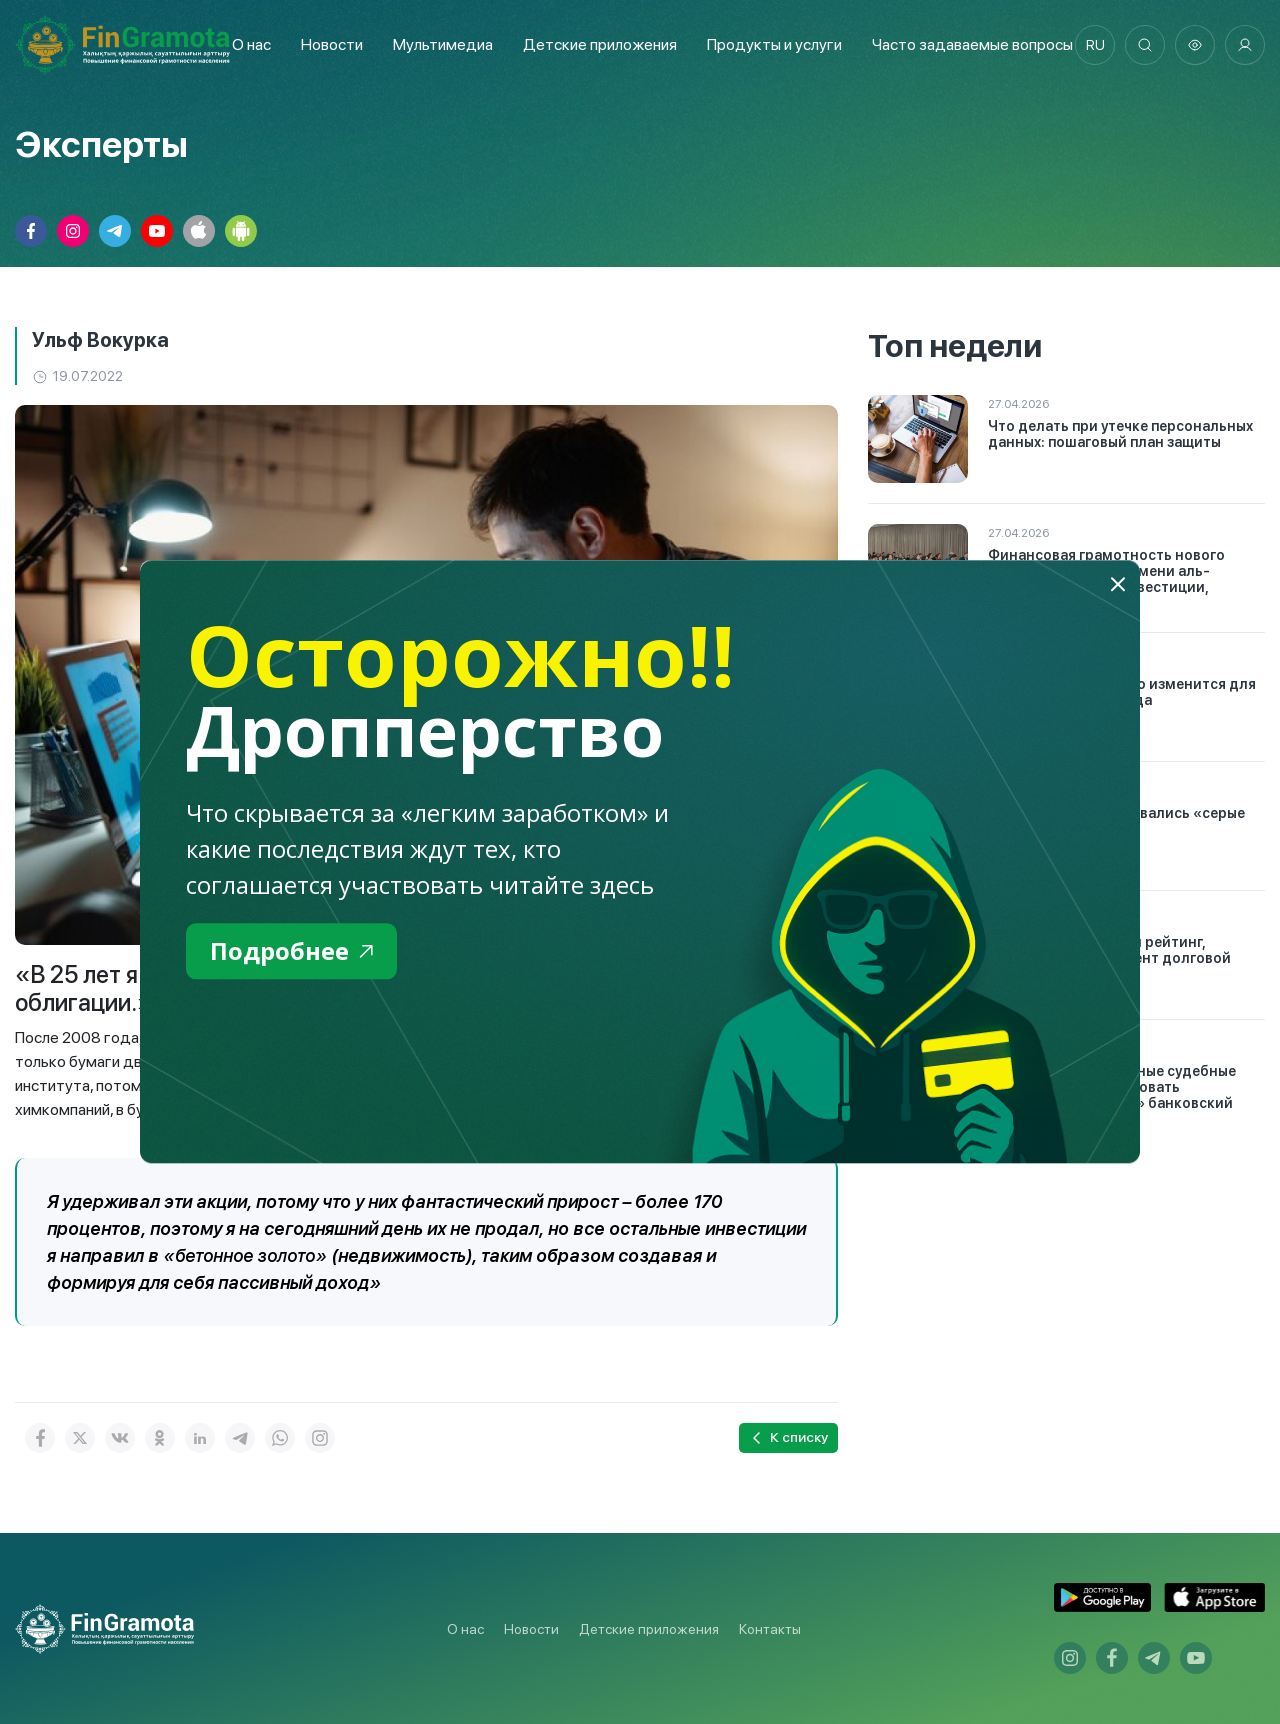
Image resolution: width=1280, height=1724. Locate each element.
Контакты (770, 1629)
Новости (332, 44)
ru (1095, 45)
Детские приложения (649, 1629)
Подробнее (291, 950)
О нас (251, 44)
